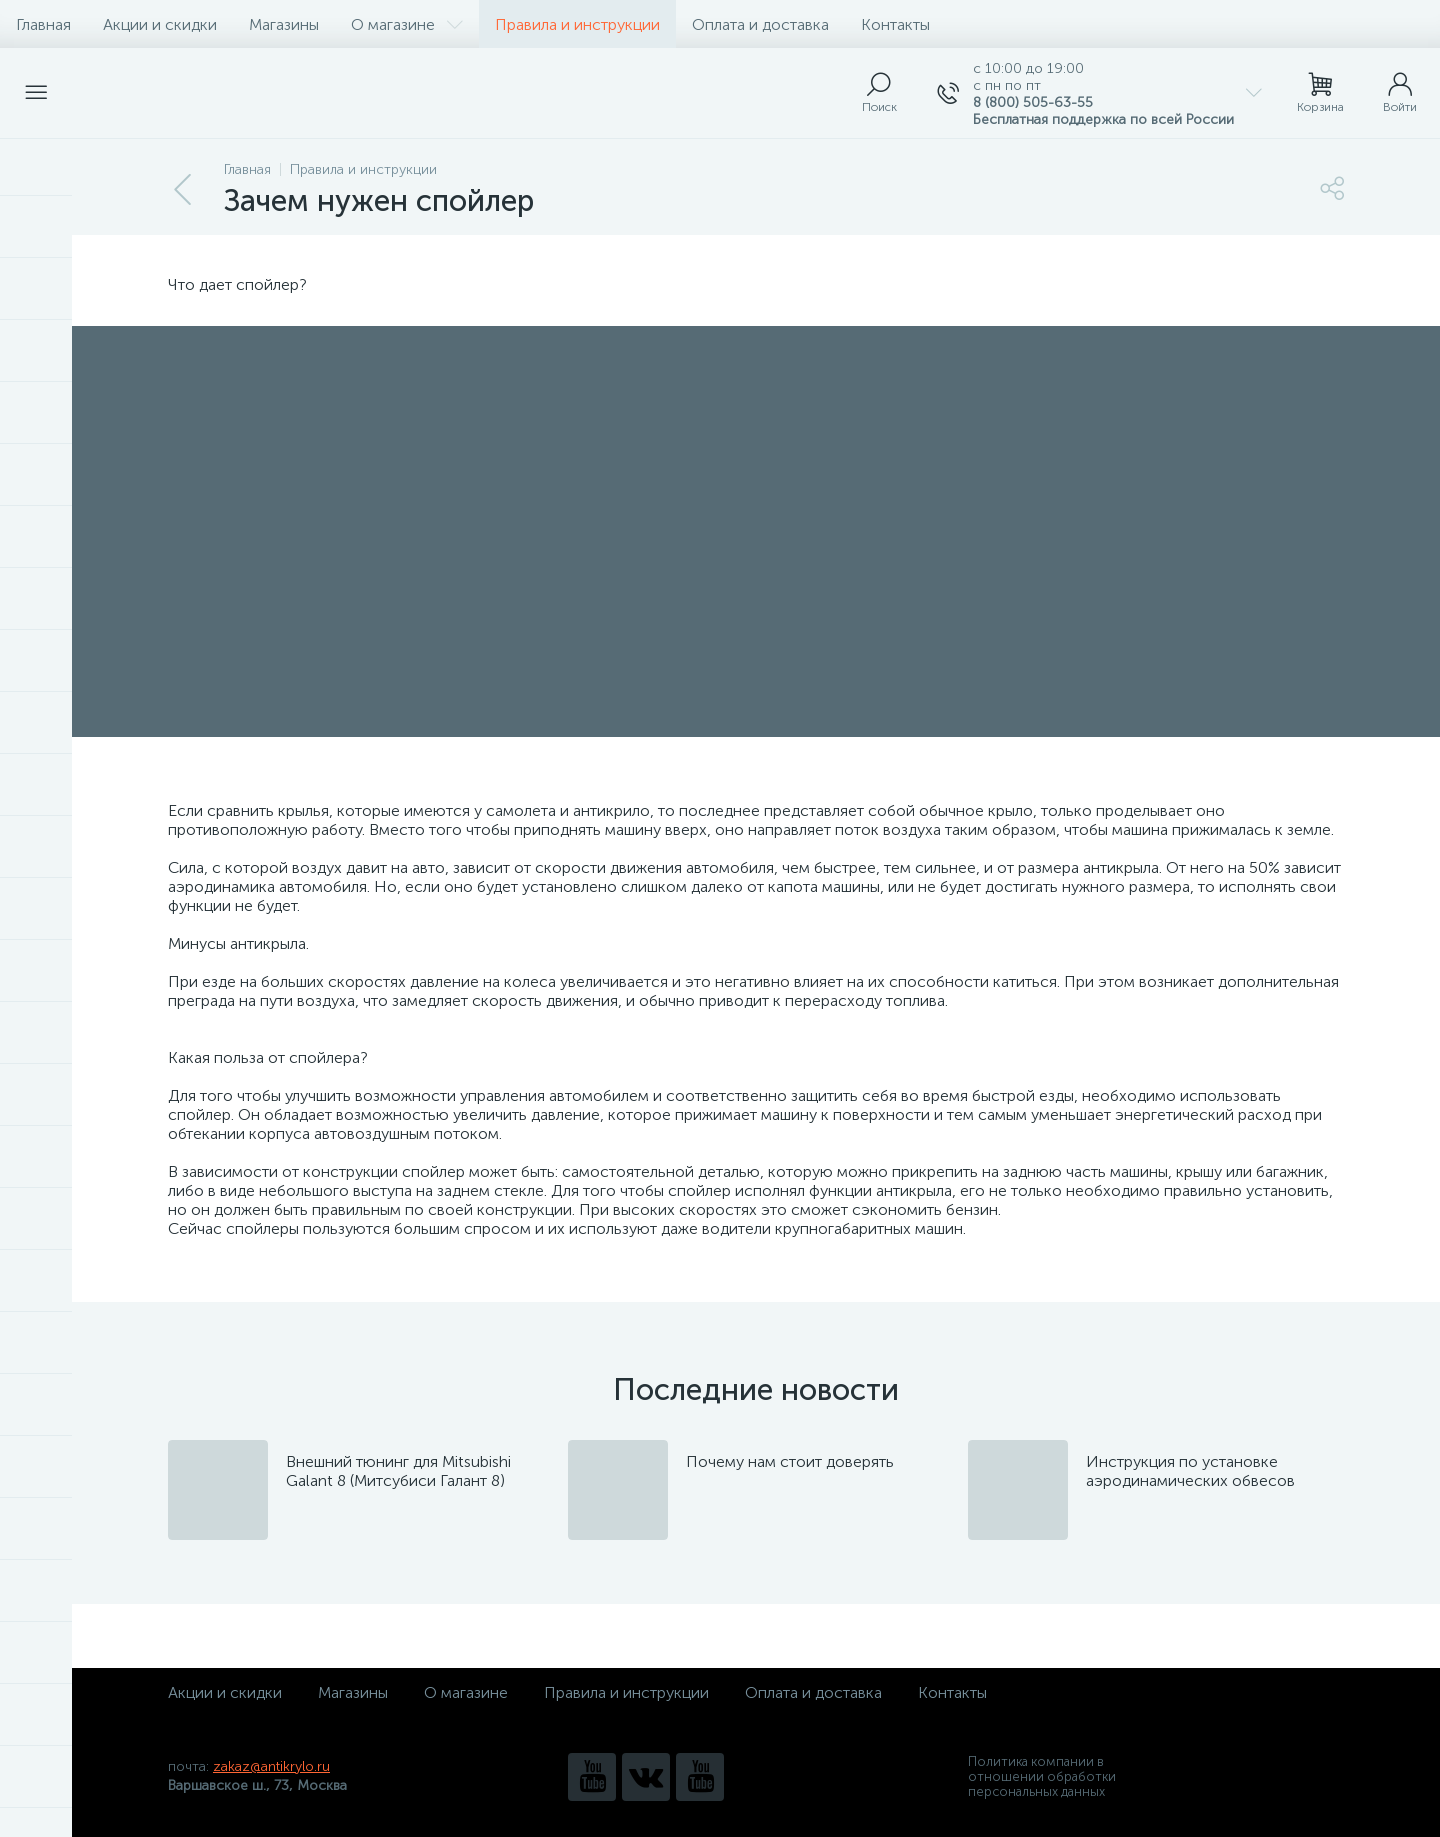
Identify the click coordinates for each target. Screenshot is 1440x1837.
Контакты (895, 24)
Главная (43, 24)
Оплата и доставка (760, 24)
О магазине (407, 24)
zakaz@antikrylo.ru (271, 1766)
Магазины (284, 24)
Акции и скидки (160, 24)
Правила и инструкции (577, 24)
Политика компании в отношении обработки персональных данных (1042, 1776)
